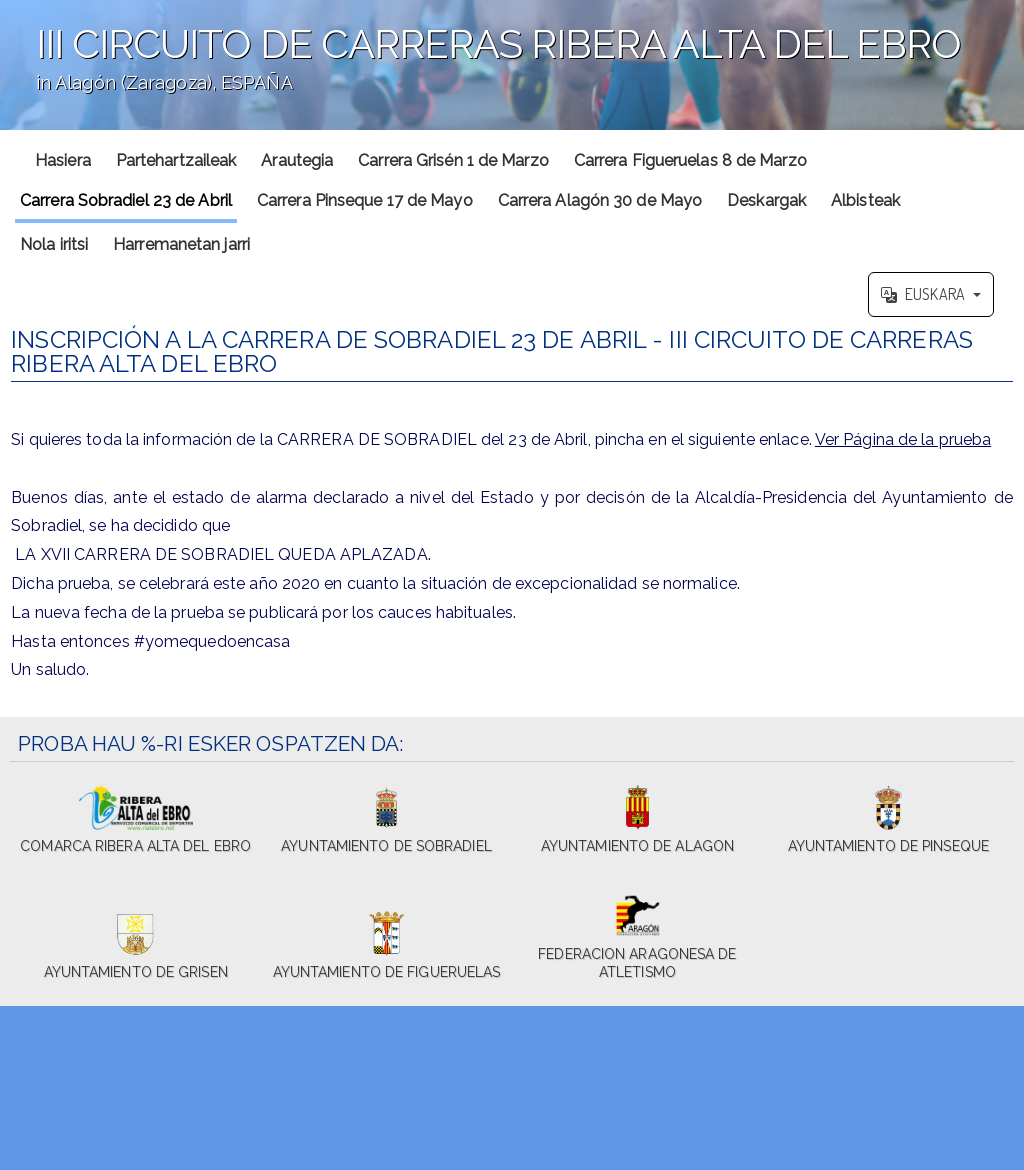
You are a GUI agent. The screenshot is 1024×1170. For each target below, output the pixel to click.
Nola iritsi (54, 244)
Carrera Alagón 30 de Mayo (600, 200)
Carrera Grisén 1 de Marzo (453, 160)
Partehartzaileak (176, 160)
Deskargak (766, 200)
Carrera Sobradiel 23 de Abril (126, 200)
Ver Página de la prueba (903, 439)
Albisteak (865, 200)
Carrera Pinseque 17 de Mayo (365, 200)
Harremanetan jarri (181, 244)
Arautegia (297, 160)
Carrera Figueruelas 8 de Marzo (690, 160)
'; (512, 65)
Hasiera (63, 160)
